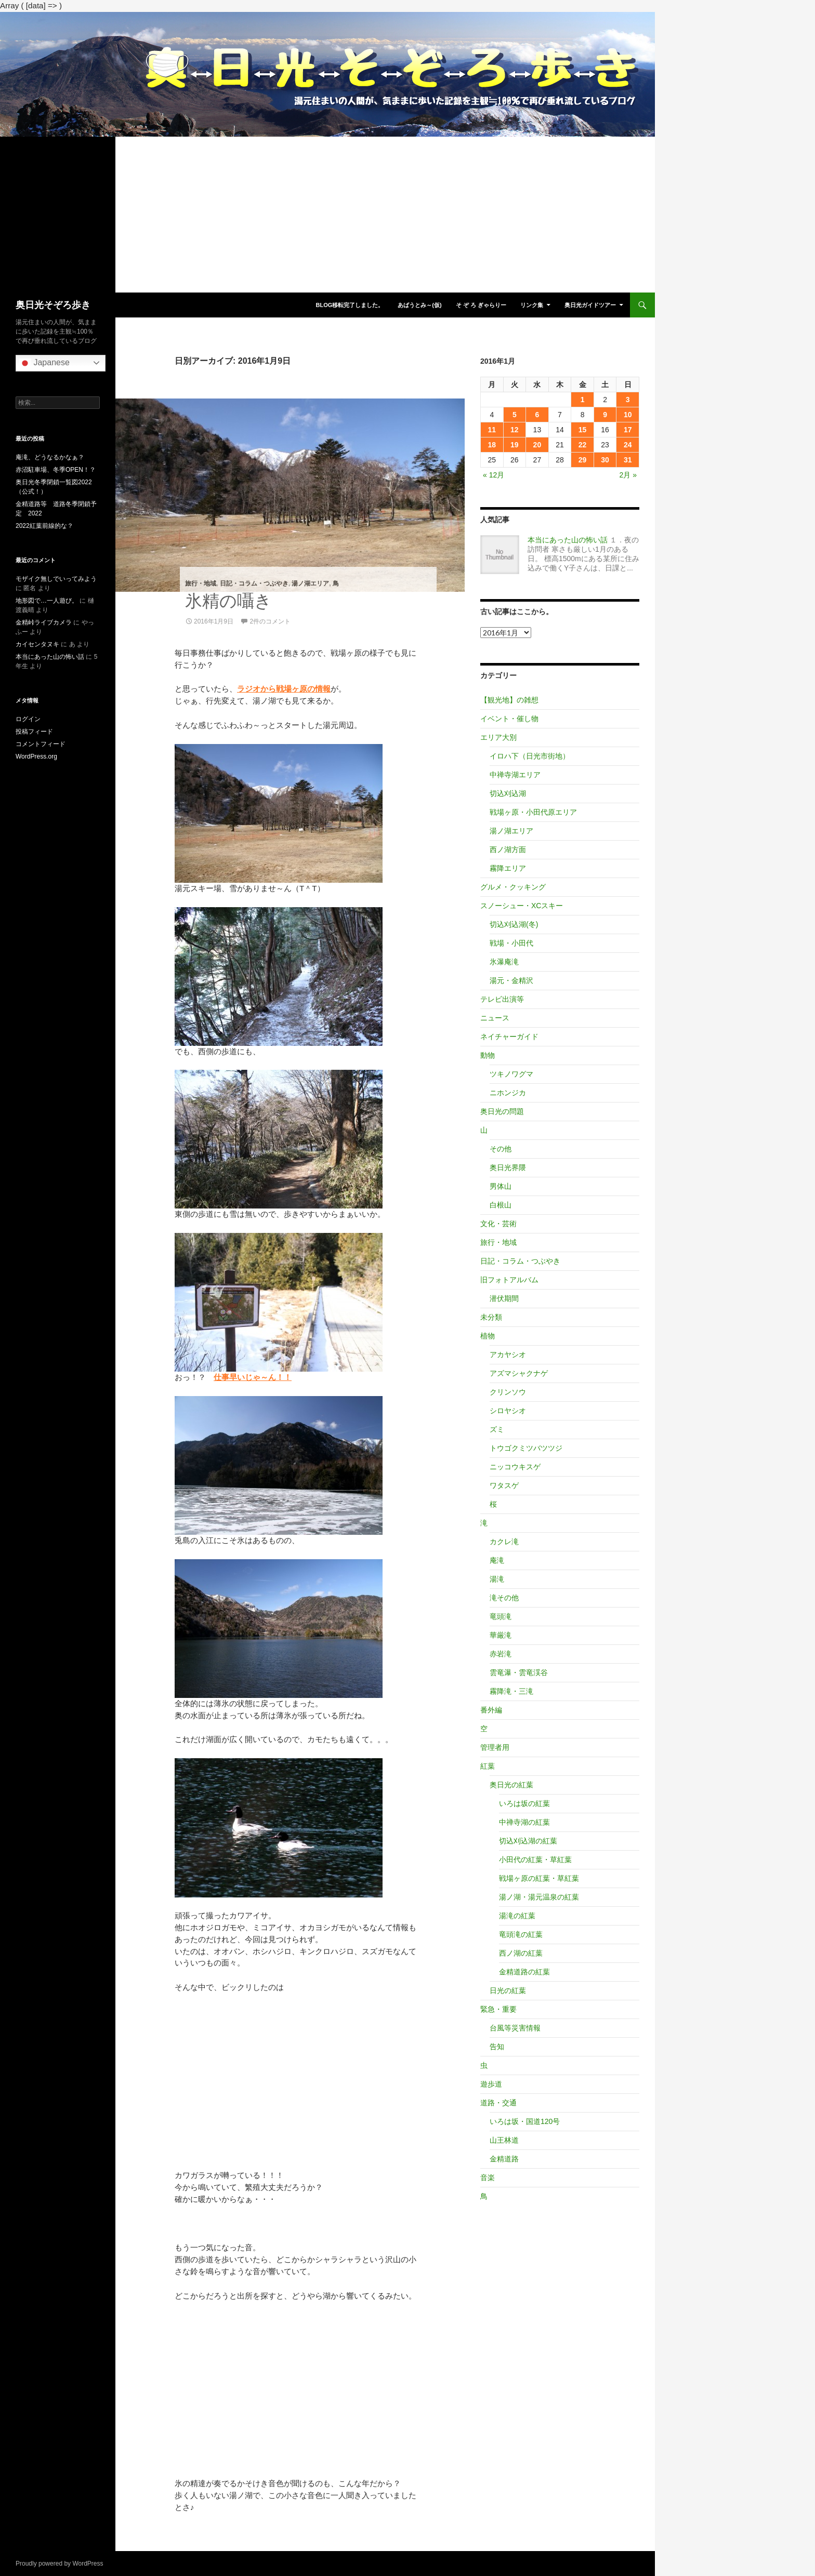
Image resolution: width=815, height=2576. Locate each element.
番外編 (491, 1710)
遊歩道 (491, 2084)
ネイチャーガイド (509, 1036)
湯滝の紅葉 (517, 1915)
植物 (487, 1336)
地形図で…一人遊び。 (47, 600)
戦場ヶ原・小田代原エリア (533, 812)
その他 (500, 1149)
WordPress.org (36, 756)
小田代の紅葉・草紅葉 (535, 1859)
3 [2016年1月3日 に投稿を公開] (628, 399)
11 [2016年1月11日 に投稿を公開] (492, 430)
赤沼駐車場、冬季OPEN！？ (56, 469)
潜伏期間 (504, 1298)
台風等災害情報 (515, 2028)
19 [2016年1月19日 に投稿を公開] (514, 445)
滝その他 (504, 1598)
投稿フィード (34, 731)
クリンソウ (508, 1392)
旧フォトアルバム (509, 1280)
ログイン (28, 719)
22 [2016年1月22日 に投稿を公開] (583, 445)
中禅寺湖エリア (515, 775)
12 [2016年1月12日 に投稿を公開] (514, 430)
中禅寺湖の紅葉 (524, 1822)
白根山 (500, 1205)
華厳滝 (500, 1635)
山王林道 (504, 2140)
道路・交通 (498, 2103)
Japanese (44, 363)
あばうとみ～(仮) (419, 305)
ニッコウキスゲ (515, 1467)
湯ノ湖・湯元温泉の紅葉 (539, 1897)
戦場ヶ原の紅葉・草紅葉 (539, 1878)
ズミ (497, 1429)
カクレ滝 (504, 1541)
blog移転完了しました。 (350, 305)
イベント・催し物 (509, 718)
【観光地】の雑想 (509, 700)
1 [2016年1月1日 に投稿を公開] (583, 399)
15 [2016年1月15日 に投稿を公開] (583, 430)
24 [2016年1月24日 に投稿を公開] (628, 445)
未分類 (491, 1317)
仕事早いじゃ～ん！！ (253, 1377)
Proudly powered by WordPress (59, 2563)
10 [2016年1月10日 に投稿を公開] (628, 414)
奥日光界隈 (508, 1167)
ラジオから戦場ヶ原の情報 (284, 688)
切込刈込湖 (508, 793)
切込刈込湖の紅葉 (528, 1841)
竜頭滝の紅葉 (521, 1934)
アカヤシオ (508, 1354)
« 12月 (493, 475)
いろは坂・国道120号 (525, 2121)
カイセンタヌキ (37, 644)
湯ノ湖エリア (310, 583)
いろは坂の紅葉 (524, 1803)
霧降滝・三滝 (511, 1691)
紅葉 (487, 1766)
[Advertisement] (327, 214)
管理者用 (494, 1747)
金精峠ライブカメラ (44, 622)
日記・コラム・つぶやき (254, 583)
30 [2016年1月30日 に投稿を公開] (605, 460)
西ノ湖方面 (508, 849)
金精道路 (504, 2159)
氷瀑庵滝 (504, 962)
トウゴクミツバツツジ (526, 1448)
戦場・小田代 (511, 943)
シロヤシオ (508, 1410)
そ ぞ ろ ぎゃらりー (481, 305)
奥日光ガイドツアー (590, 305)
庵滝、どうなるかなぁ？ (50, 457)
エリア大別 (498, 737)
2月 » (628, 475)
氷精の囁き (228, 600)
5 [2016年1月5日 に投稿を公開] (514, 414)
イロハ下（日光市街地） (530, 756)
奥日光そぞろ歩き (53, 305)
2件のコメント (270, 621)
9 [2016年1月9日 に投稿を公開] (605, 414)
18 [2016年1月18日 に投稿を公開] (492, 445)
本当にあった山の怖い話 (568, 540)
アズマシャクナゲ (519, 1373)
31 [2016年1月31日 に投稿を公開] (628, 460)
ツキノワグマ (511, 1074)
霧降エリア (508, 868)
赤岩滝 (500, 1654)
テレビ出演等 (502, 999)
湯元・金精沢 (511, 980)
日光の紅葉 (508, 1990)
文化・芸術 (498, 1223)
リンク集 (531, 305)
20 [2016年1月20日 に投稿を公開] (537, 445)
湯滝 (497, 1579)
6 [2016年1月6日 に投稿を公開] (537, 414)
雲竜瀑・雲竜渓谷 (519, 1672)
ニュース (494, 1018)
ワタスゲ (504, 1485)
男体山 (500, 1186)
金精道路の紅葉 (524, 1972)
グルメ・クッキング (513, 887)
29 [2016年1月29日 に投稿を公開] (583, 460)
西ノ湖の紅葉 (521, 1953)
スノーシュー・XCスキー (521, 905)
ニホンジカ (508, 1092)
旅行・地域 (200, 583)
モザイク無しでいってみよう (56, 578)
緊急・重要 (498, 2009)
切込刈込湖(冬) (514, 924)
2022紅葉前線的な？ (44, 525)
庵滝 (497, 1560)
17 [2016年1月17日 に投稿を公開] (628, 430)
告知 (497, 2046)
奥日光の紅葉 (511, 1785)
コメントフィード (40, 744)
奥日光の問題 (502, 1111)
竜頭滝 (500, 1616)
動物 (487, 1055)
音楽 (487, 2177)
